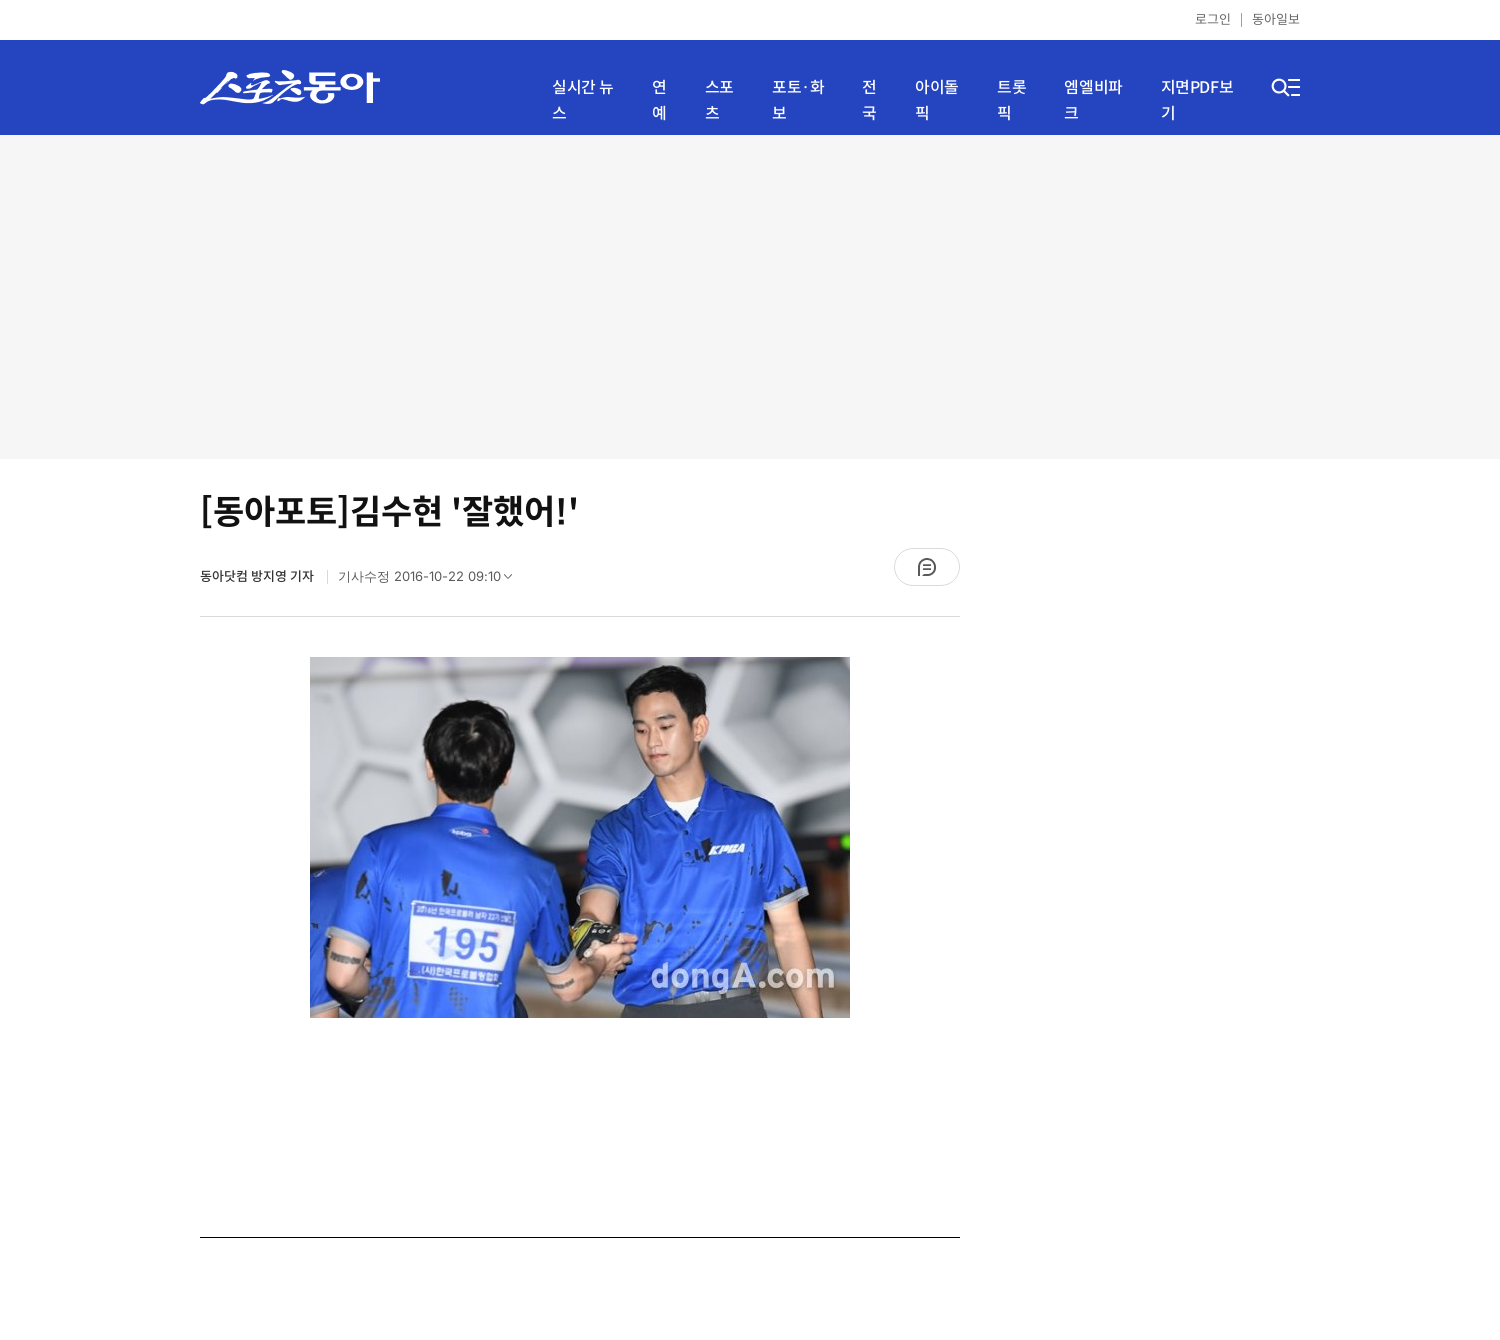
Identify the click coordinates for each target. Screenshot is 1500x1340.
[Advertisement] (750, 295)
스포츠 (719, 100)
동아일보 (1276, 19)
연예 (659, 100)
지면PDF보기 (1197, 100)
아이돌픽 (937, 100)
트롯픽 (1011, 100)
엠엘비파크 (1093, 100)
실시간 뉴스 (583, 100)
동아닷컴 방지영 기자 (258, 576)
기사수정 (431, 581)
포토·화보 (798, 100)
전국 (869, 100)
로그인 (1213, 19)
